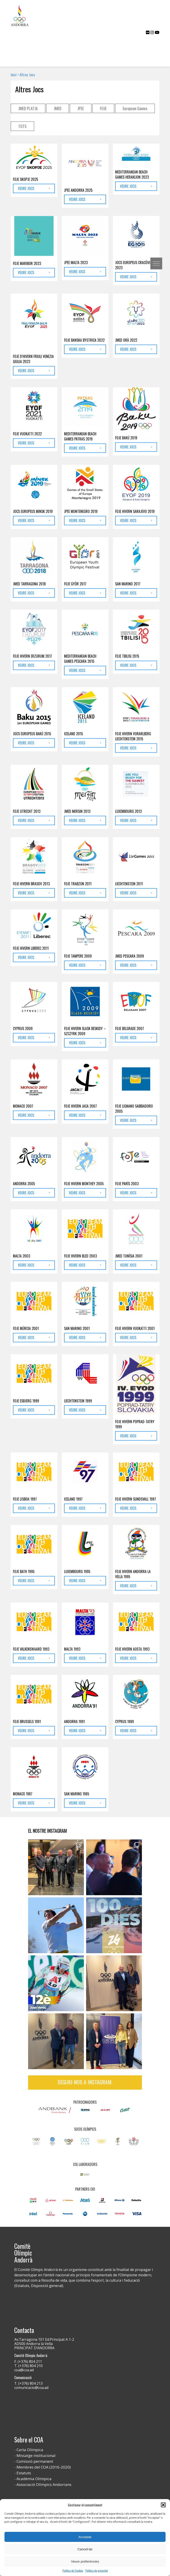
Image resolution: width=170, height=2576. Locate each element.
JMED (57, 108)
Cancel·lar (85, 2549)
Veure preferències (85, 2561)
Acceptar (84, 2537)
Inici (14, 74)
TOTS (22, 126)
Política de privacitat (96, 2570)
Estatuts (24, 2472)
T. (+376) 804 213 (28, 2383)
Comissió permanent (35, 2461)
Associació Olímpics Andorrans (44, 2484)
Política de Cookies (72, 2570)
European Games (135, 108)
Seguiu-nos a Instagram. (85, 2082)
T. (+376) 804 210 (28, 2365)
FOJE (103, 108)
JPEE (80, 108)
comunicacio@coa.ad (31, 2387)
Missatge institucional (36, 2455)
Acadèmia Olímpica (34, 2478)
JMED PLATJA (28, 108)
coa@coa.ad (24, 2370)
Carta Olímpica (30, 2449)
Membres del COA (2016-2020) (44, 2467)
